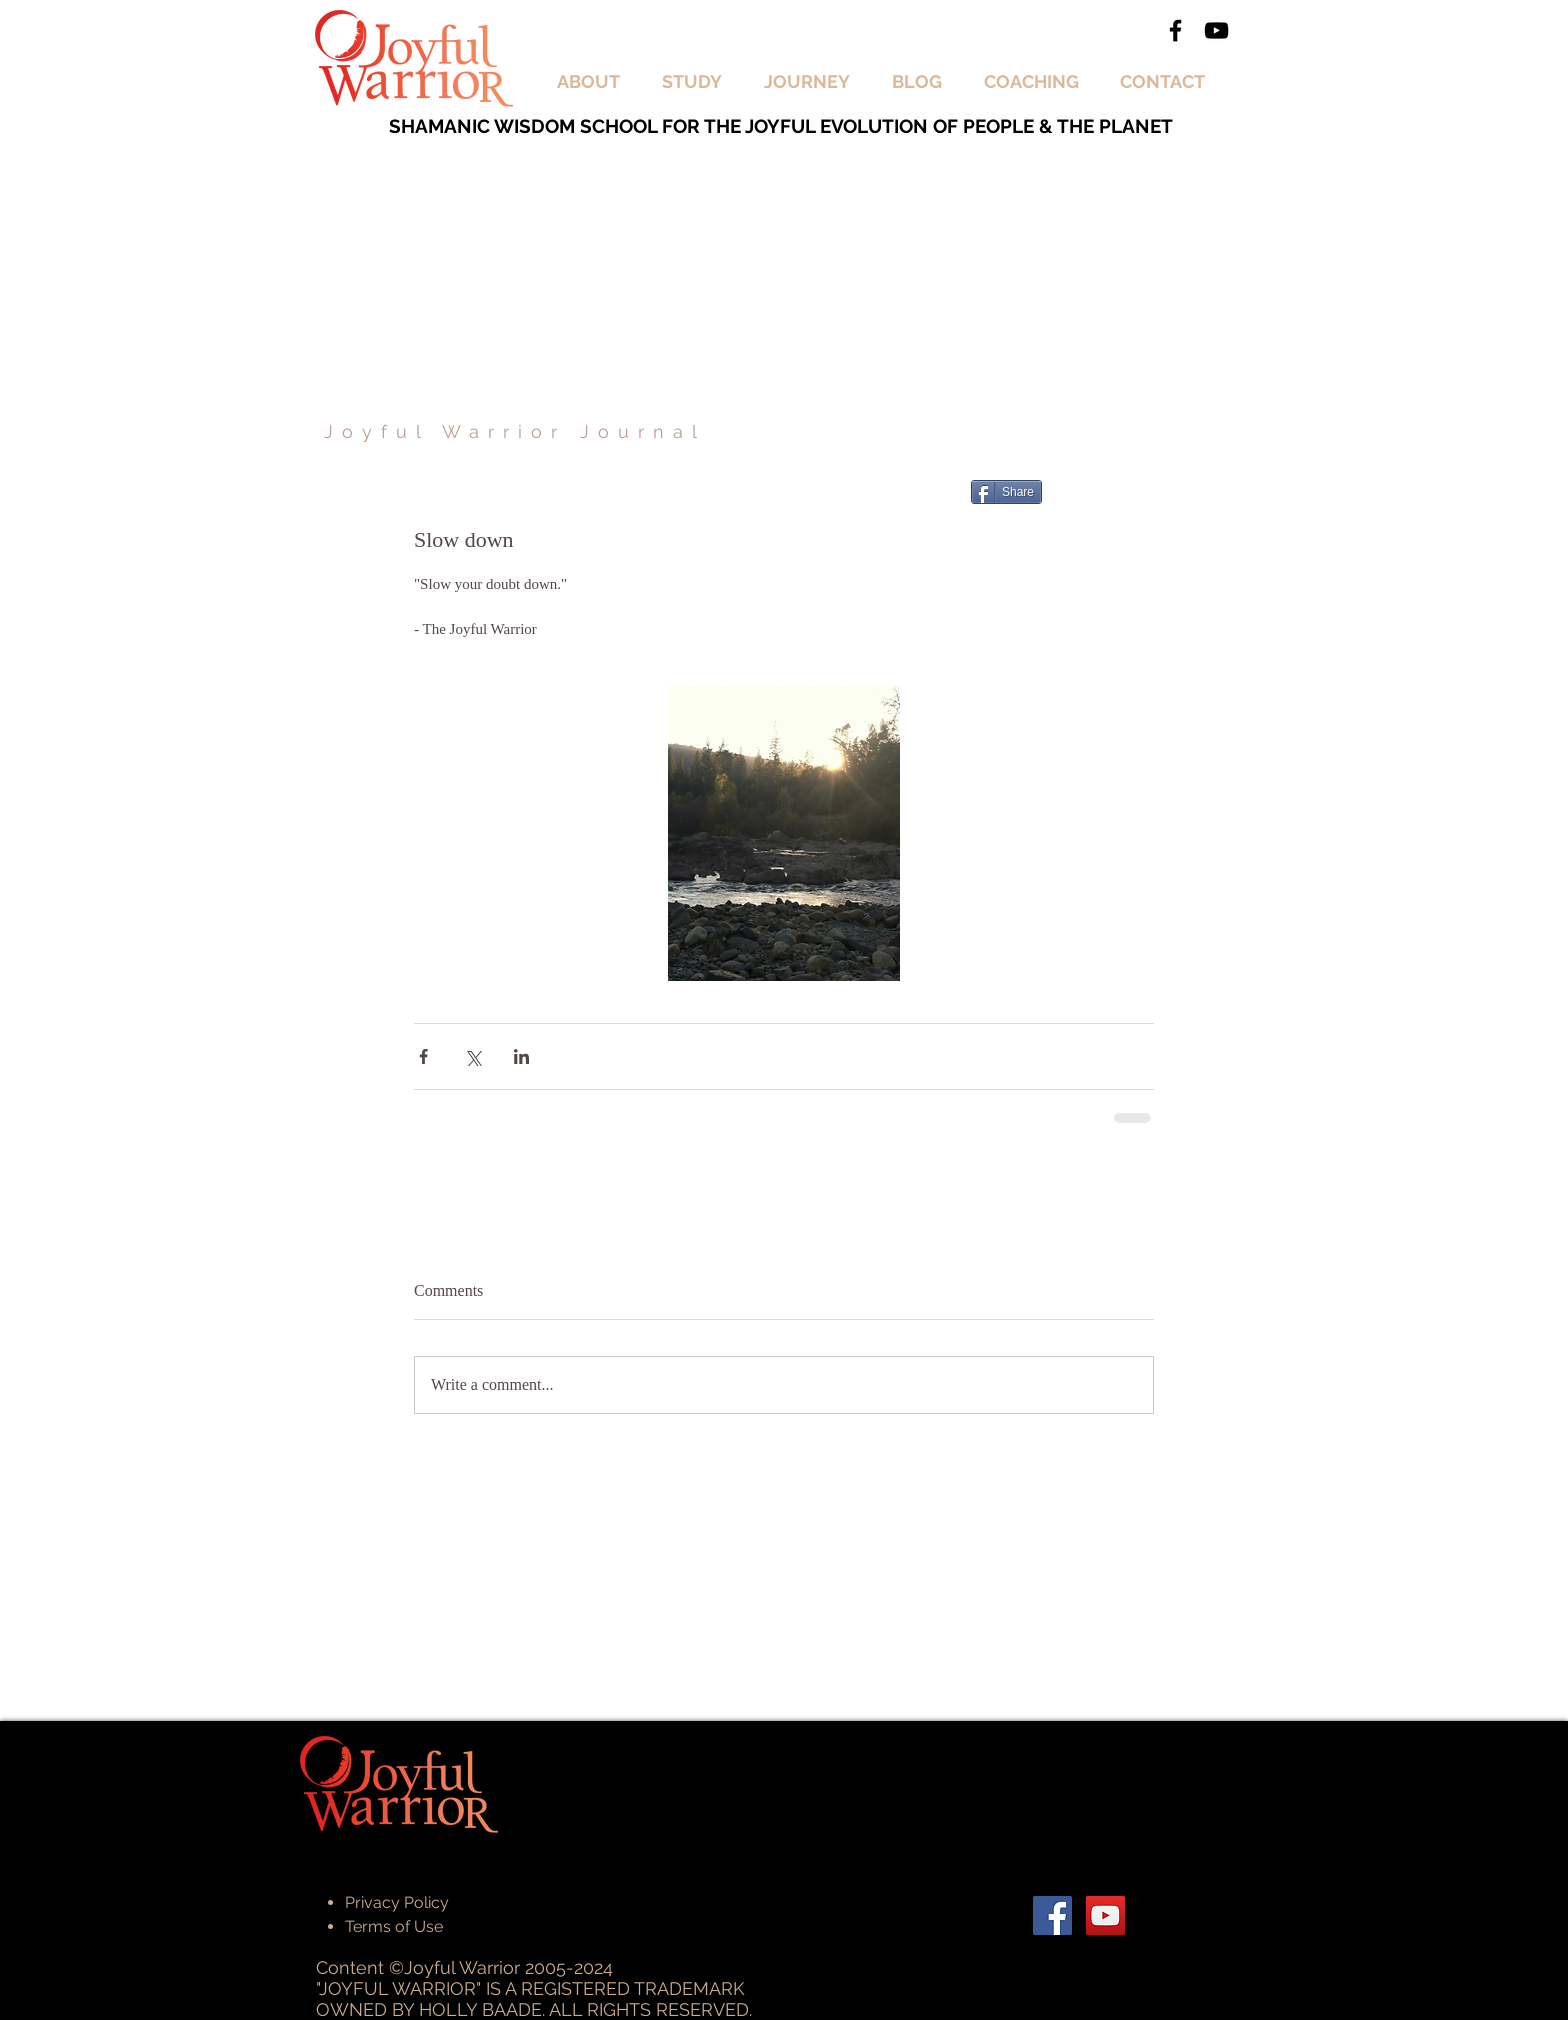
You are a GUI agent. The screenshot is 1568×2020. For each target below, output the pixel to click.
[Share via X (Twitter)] (472, 1056)
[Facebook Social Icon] (1052, 1915)
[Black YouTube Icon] (1216, 30)
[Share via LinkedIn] (521, 1056)
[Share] (1006, 492)
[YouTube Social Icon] (1105, 1915)
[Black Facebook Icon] (1175, 30)
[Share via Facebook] (423, 1056)
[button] (594, 82)
